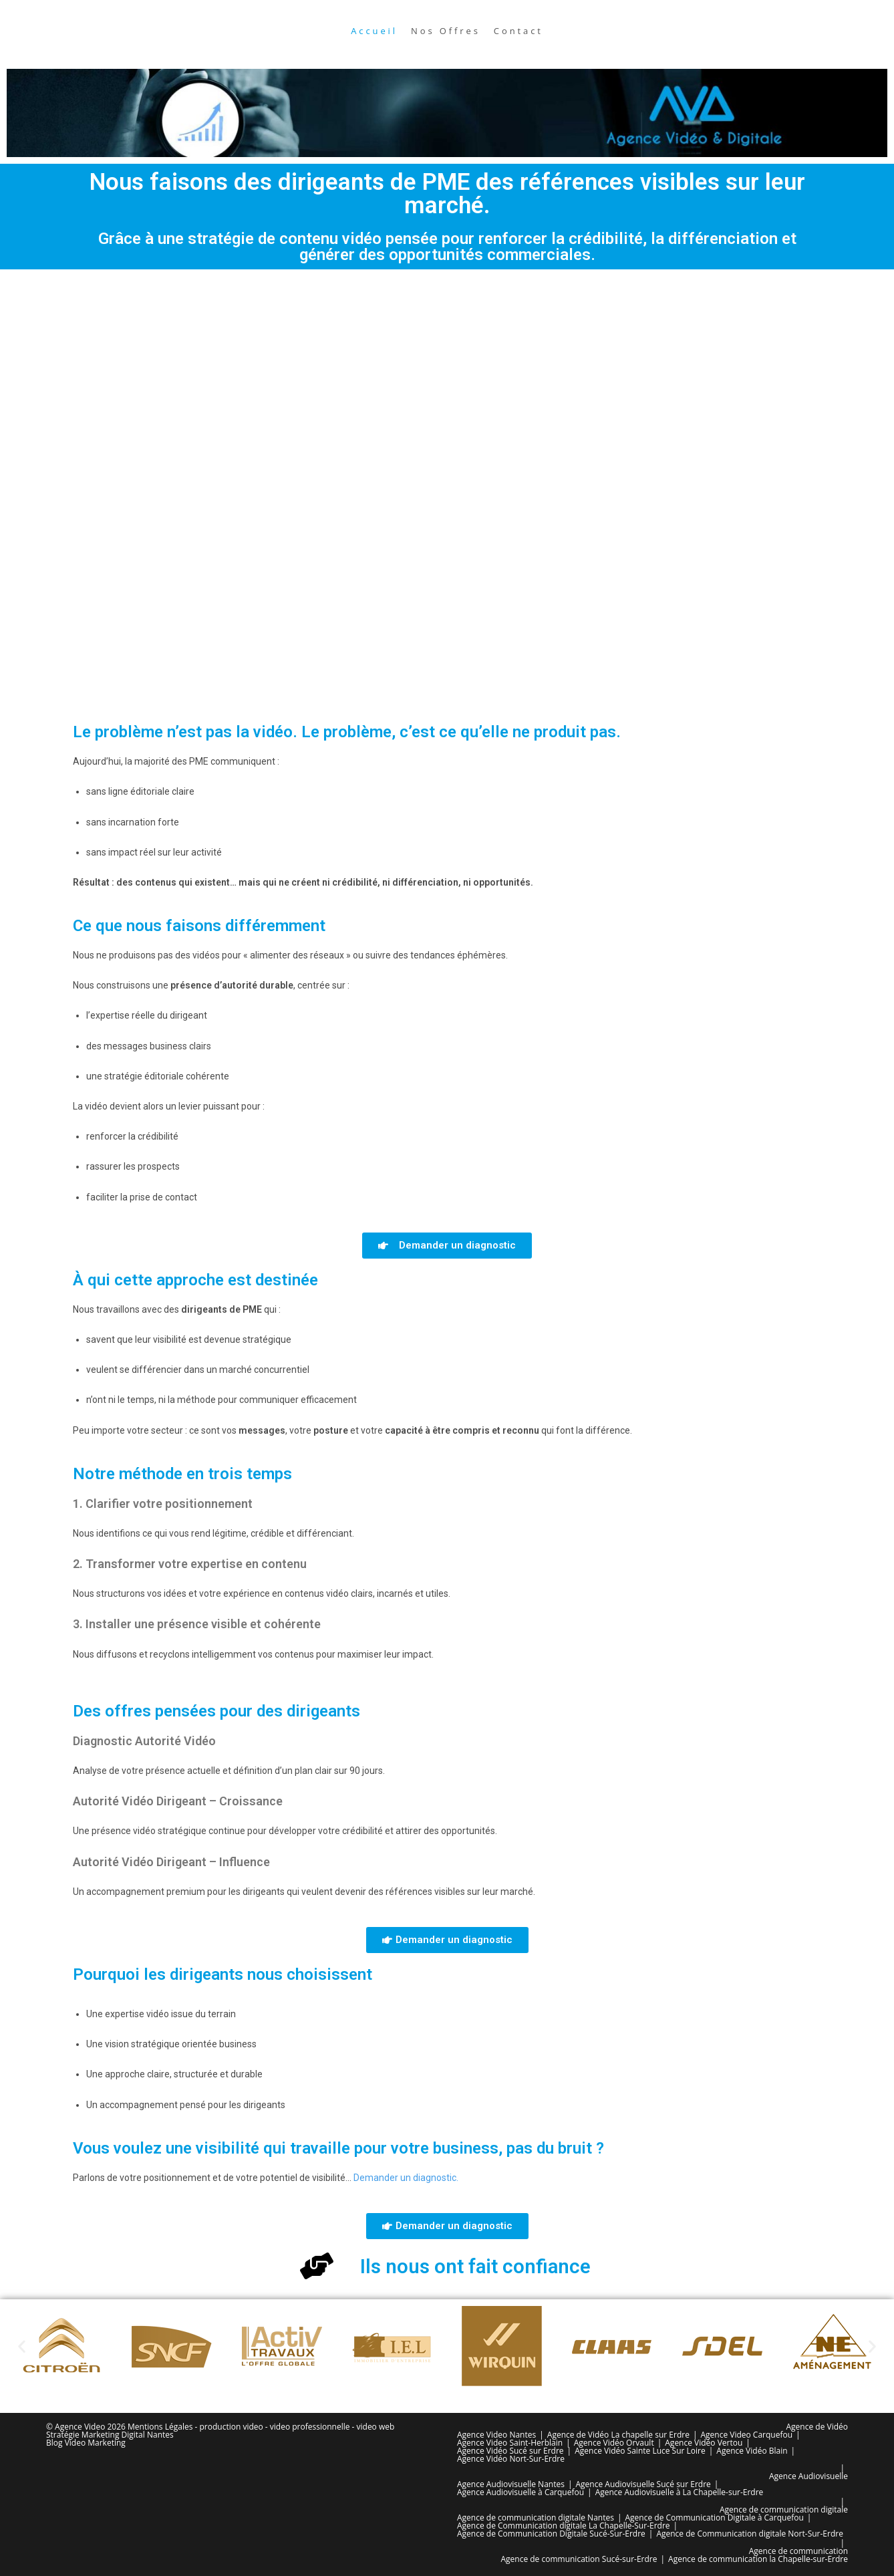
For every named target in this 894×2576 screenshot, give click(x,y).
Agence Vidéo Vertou (703, 2442)
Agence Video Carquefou (746, 2434)
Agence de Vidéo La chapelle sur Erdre (618, 2434)
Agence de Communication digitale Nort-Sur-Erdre (749, 2533)
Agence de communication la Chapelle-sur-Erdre (758, 2559)
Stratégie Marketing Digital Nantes (110, 2434)
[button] (21, 2345)
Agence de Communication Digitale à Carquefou (714, 2517)
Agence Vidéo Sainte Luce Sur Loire (640, 2450)
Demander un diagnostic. (405, 2177)
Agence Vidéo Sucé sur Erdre (510, 2450)
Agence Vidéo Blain (751, 2450)
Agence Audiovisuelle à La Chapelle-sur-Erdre (679, 2492)
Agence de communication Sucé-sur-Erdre (578, 2559)
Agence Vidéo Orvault (614, 2442)
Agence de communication (798, 2551)
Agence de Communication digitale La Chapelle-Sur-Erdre (563, 2525)
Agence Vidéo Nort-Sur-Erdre (511, 2458)
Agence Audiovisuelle (808, 2476)
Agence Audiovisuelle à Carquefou (520, 2492)
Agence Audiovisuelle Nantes (511, 2484)
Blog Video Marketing (86, 2442)
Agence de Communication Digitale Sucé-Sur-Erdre (551, 2533)
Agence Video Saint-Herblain (510, 2442)
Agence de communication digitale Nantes (535, 2517)
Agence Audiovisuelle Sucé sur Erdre (643, 2484)
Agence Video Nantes (496, 2434)
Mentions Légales (160, 2426)
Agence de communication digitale (784, 2509)
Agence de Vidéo (817, 2426)
